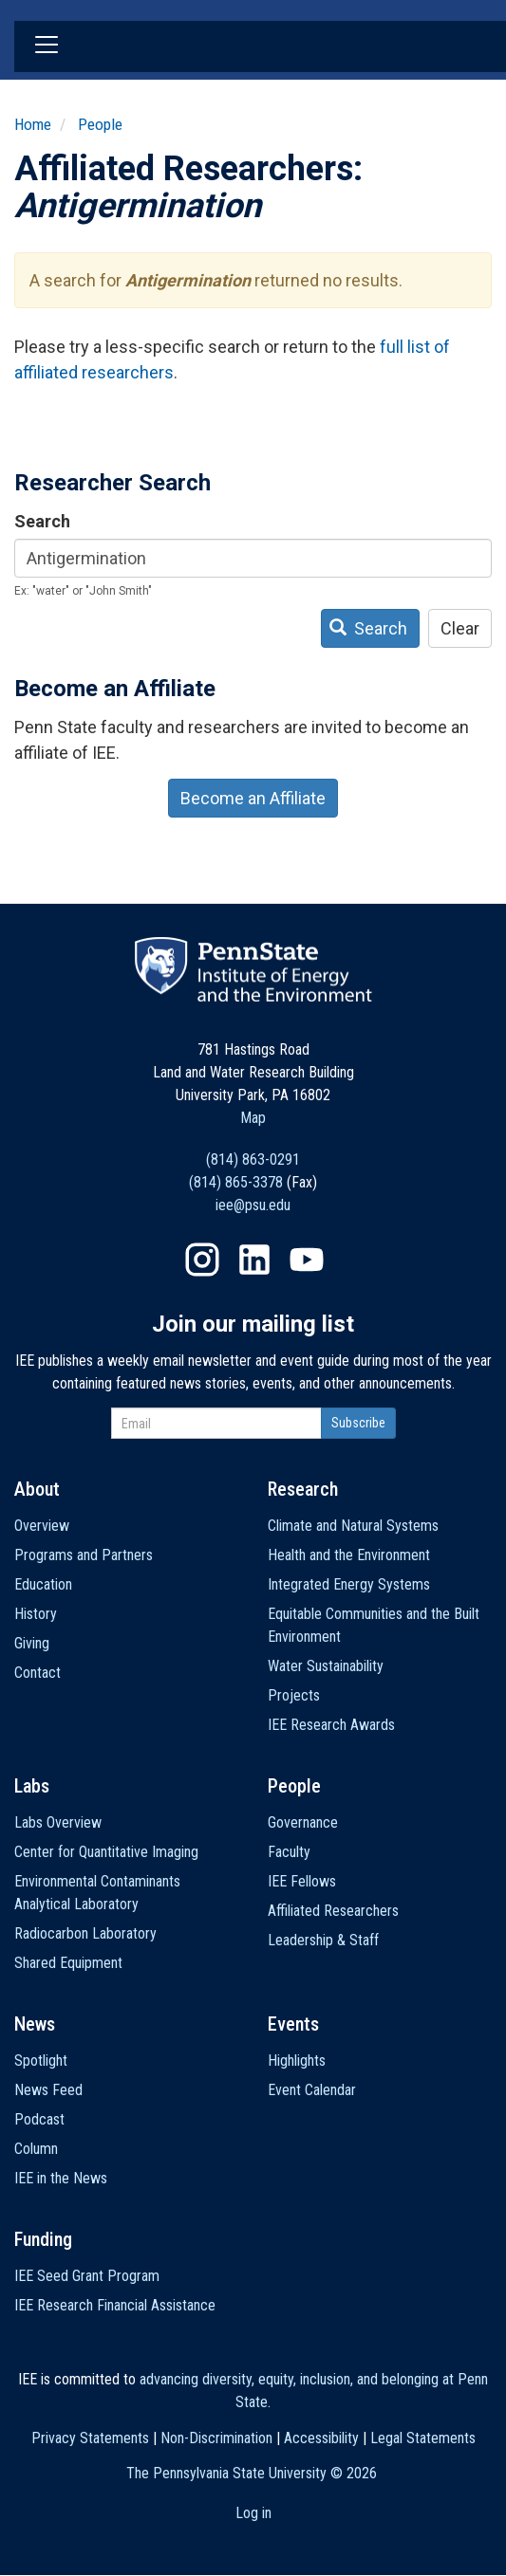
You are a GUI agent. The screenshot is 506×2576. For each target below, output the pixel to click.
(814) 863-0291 (253, 1159)
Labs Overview (58, 1822)
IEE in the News (60, 2178)
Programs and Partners (83, 1555)
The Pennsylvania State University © (251, 2473)
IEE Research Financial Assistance (115, 2305)
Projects (294, 1695)
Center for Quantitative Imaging (106, 1852)
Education (43, 1584)
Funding (43, 2239)
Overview (41, 1526)
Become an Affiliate (253, 798)
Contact (37, 1673)
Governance (303, 1822)
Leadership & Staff (323, 1940)
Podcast (39, 2119)
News (34, 2024)
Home (32, 124)
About (37, 1489)
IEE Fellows (302, 1881)
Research (303, 1489)
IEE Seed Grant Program (86, 2276)
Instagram (202, 1259)
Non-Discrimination (216, 2438)
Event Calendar (312, 2090)
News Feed (48, 2090)
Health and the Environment (349, 1555)
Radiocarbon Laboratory (85, 1933)
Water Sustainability (326, 1666)
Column (36, 2149)
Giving (31, 1643)
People (100, 124)
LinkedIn (254, 1259)
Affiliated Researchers (333, 1911)
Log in (253, 2513)
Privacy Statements (90, 2438)
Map (253, 1118)
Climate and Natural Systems (353, 1526)
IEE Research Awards (331, 1725)
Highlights (297, 2061)
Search (42, 521)
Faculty (289, 1852)
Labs (31, 1786)
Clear (459, 628)
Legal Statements (423, 2438)
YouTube (307, 1259)
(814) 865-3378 (236, 1182)
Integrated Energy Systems (349, 1584)
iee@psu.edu (253, 1205)
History (35, 1614)
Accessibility (321, 2438)
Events (293, 2024)
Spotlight (40, 2061)
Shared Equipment (68, 1963)
